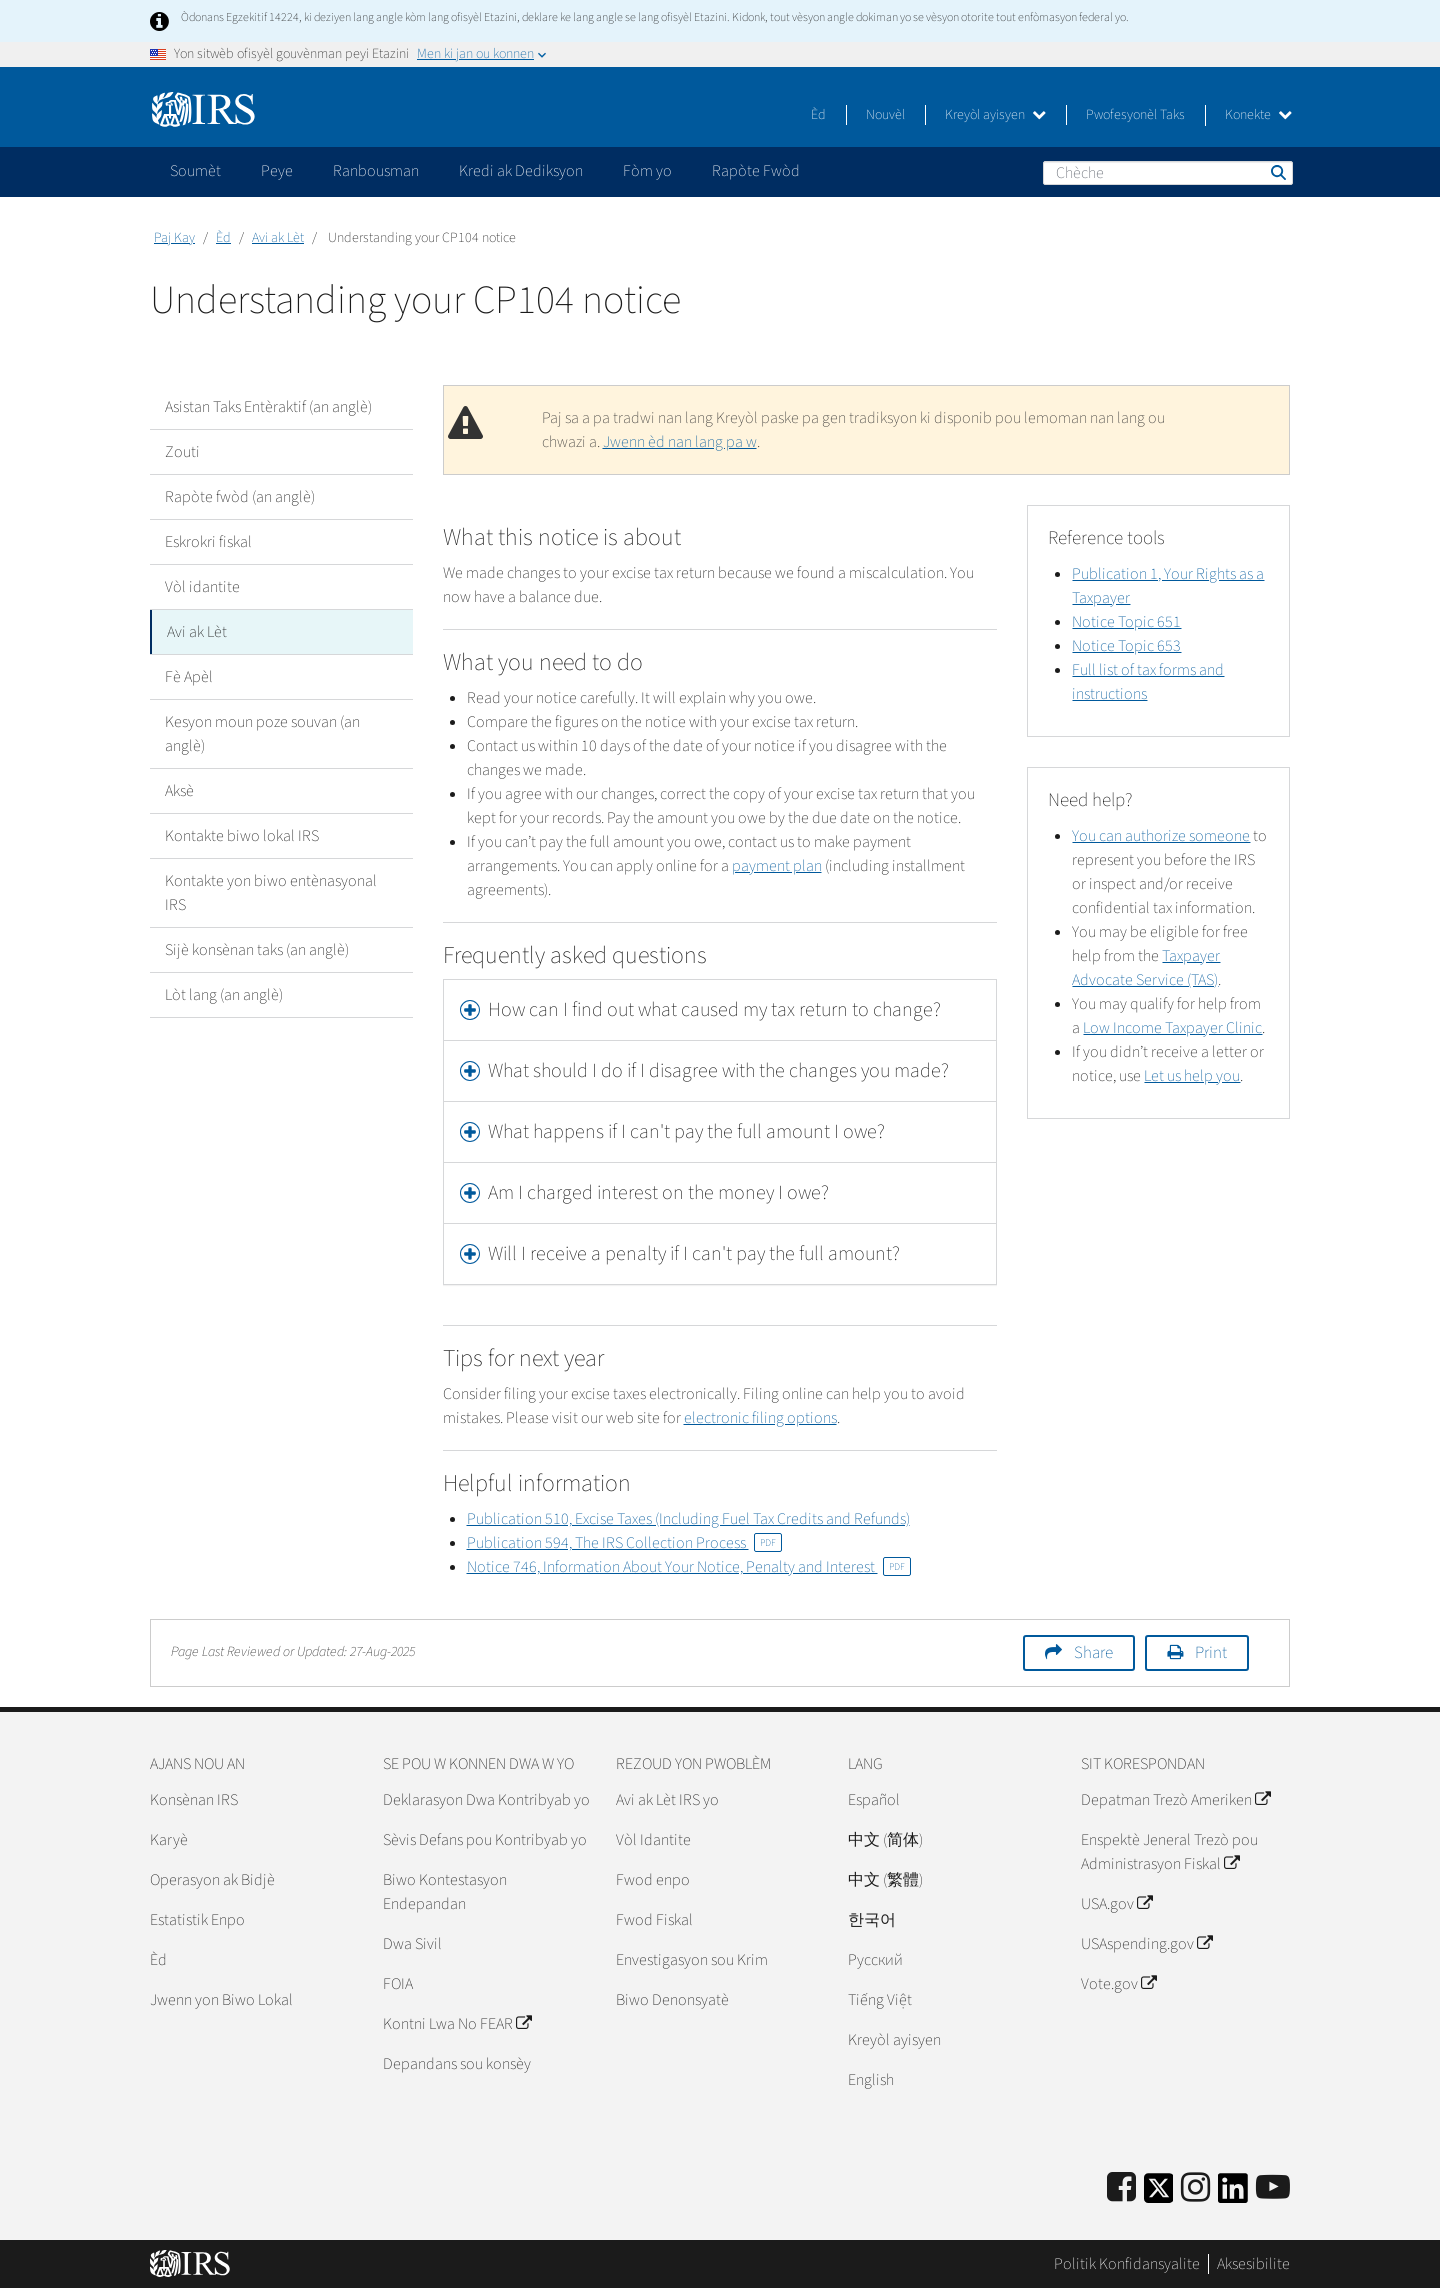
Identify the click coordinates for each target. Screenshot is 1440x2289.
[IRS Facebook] (1121, 2188)
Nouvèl (885, 115)
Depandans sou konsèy (457, 2064)
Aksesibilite (1253, 2264)
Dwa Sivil (412, 1944)
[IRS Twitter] (1159, 2194)
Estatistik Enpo (197, 1920)
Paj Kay (174, 238)
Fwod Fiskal (654, 1920)
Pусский (875, 1960)
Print (1211, 1653)
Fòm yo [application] (647, 171)
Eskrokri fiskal (208, 542)
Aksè (179, 791)
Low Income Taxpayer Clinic (1172, 1028)
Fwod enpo (653, 1880)
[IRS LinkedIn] (1233, 2194)
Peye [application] (277, 171)
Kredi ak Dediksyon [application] (521, 171)
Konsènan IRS (194, 1800)
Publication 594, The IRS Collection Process (624, 1543)
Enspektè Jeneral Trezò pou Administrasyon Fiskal (1169, 1852)
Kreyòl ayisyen (995, 115)
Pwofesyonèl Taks (1135, 115)
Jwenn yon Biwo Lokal (221, 2000)
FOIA (398, 1984)
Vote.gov (1118, 1984)
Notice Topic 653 (1126, 646)
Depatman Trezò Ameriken (1175, 1800)
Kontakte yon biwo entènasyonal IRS (271, 893)
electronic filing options (760, 1418)
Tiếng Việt (880, 2000)
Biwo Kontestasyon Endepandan (445, 1892)
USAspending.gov (1146, 1944)
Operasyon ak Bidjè (212, 1880)
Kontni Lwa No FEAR (457, 2024)
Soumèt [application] (195, 171)
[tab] (720, 1010)
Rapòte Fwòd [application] (756, 171)
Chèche (1277, 172)
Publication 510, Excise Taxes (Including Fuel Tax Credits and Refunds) (688, 1519)
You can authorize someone (1161, 836)
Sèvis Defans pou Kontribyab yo (485, 1840)
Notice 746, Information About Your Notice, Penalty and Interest (689, 1567)
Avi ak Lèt (278, 238)
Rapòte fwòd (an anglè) (240, 497)
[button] (720, 1010)
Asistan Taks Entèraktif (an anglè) (268, 407)
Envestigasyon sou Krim (692, 1960)
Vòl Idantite (653, 1840)
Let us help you (1192, 1076)
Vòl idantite (202, 587)
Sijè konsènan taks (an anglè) (257, 950)
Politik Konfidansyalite (1127, 2264)
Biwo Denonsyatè (672, 2000)
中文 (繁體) (885, 1880)
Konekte (1258, 115)
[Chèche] (1168, 173)
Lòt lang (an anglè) (224, 995)
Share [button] (1093, 1653)
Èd (818, 115)
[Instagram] (1195, 2188)
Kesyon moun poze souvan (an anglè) (262, 734)
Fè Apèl (189, 677)
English (871, 2080)
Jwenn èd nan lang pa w (680, 442)
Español (874, 1800)
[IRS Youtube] (1273, 2188)
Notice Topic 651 (1126, 622)
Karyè (169, 1840)
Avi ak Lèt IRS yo (667, 1800)
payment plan (777, 866)
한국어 (872, 1920)
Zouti (182, 452)
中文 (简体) (885, 1840)
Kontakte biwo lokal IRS (242, 836)
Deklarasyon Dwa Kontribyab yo (486, 1800)
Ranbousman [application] (376, 171)
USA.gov (1116, 1904)
